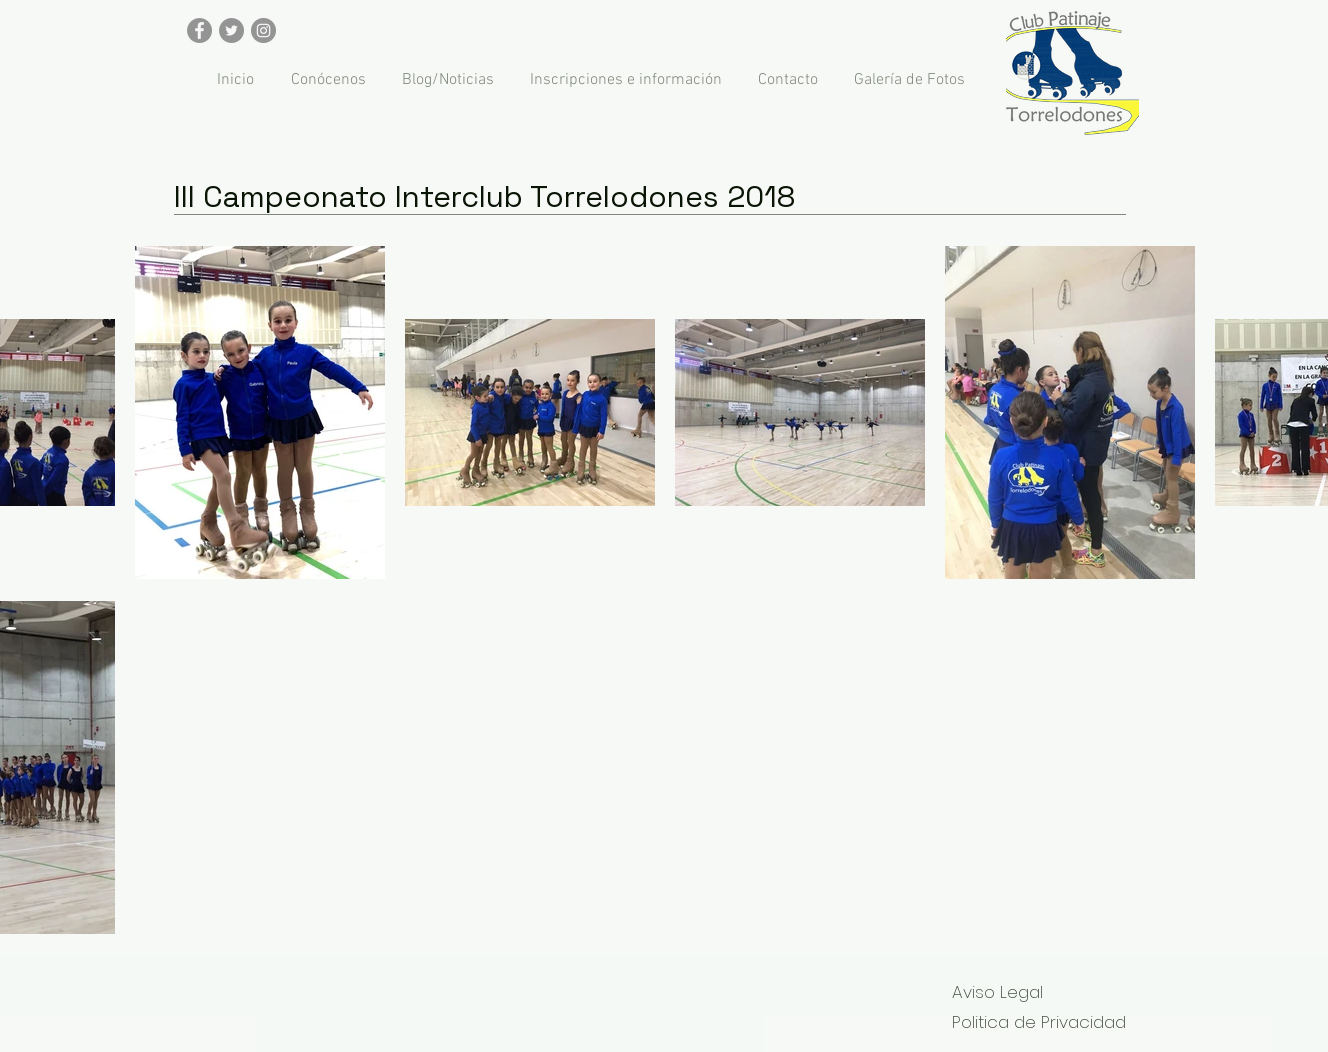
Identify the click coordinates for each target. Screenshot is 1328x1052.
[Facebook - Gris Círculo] (199, 30)
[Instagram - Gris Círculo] (263, 30)
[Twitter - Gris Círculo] (231, 30)
